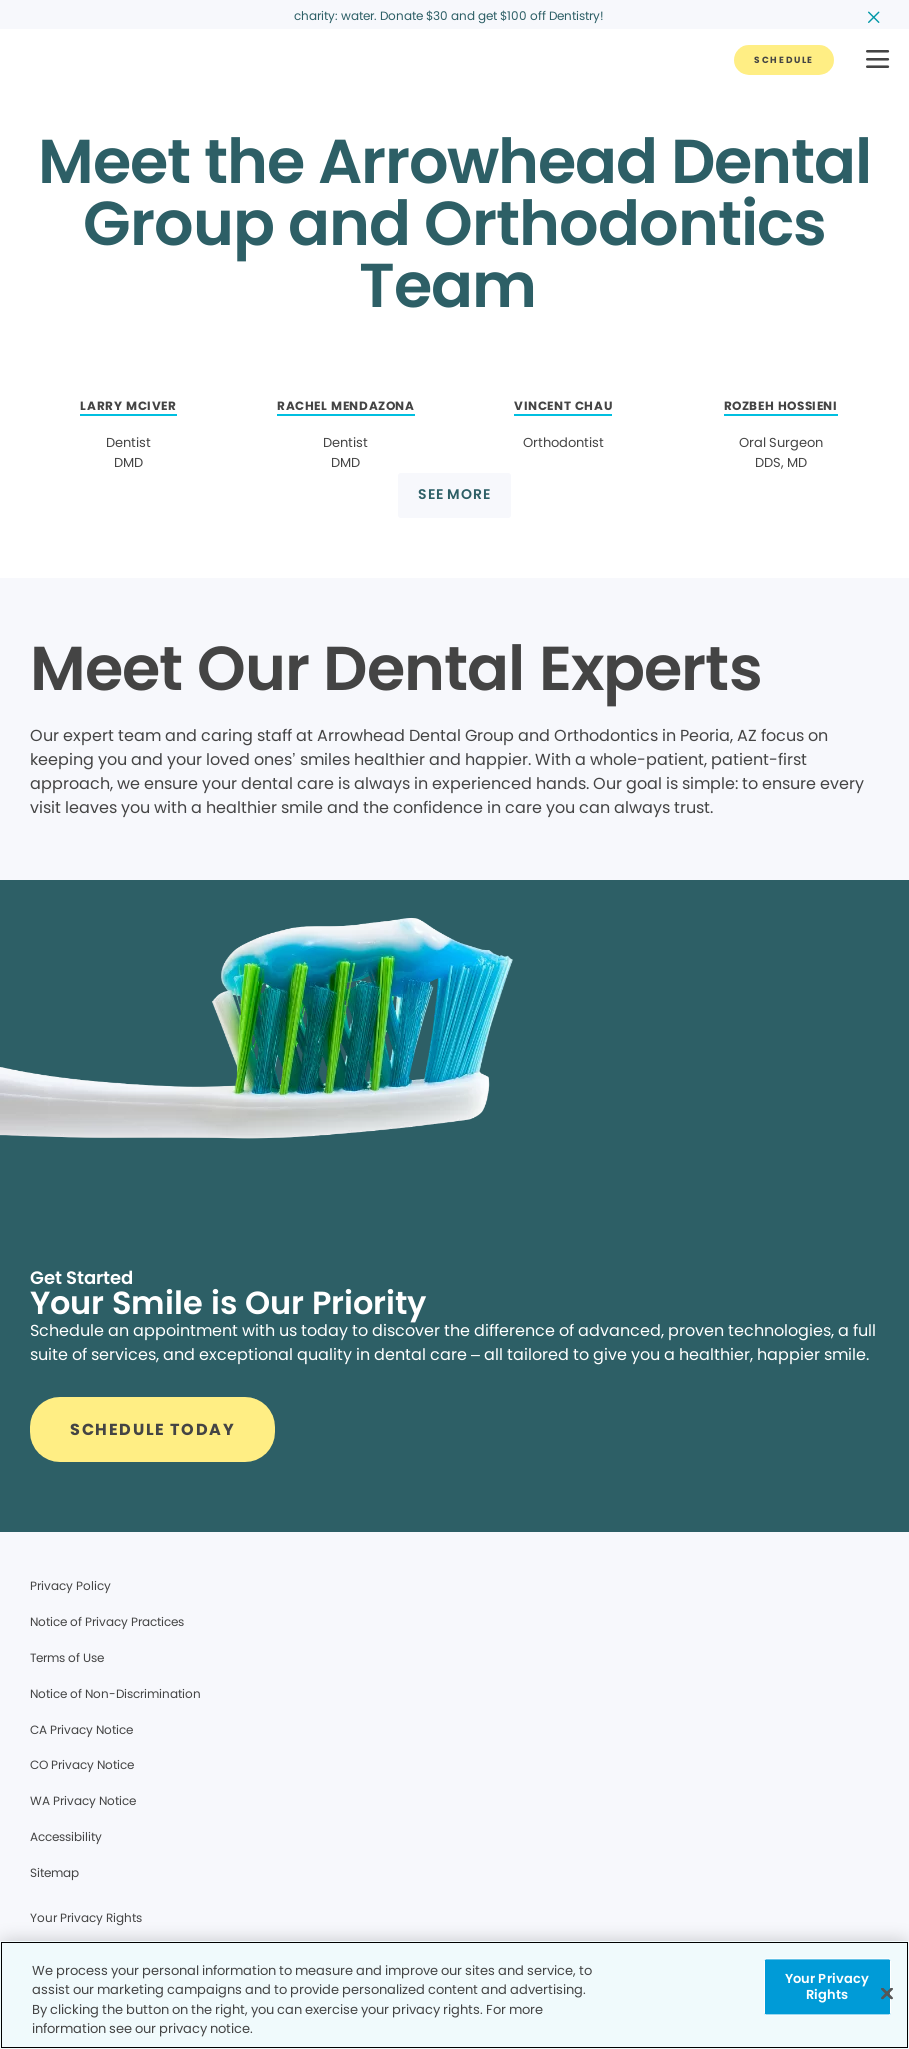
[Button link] (784, 60)
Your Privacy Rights (86, 1917)
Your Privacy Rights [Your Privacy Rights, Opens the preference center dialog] (827, 1986)
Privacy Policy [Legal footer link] (70, 1585)
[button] (877, 60)
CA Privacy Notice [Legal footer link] (81, 1729)
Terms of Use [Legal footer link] (67, 1657)
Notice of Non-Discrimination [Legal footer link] (115, 1693)
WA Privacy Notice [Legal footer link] (83, 1800)
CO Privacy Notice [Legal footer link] (82, 1764)
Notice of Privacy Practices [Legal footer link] (107, 1621)
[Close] (887, 1993)
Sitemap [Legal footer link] (54, 1872)
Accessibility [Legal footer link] (66, 1836)
